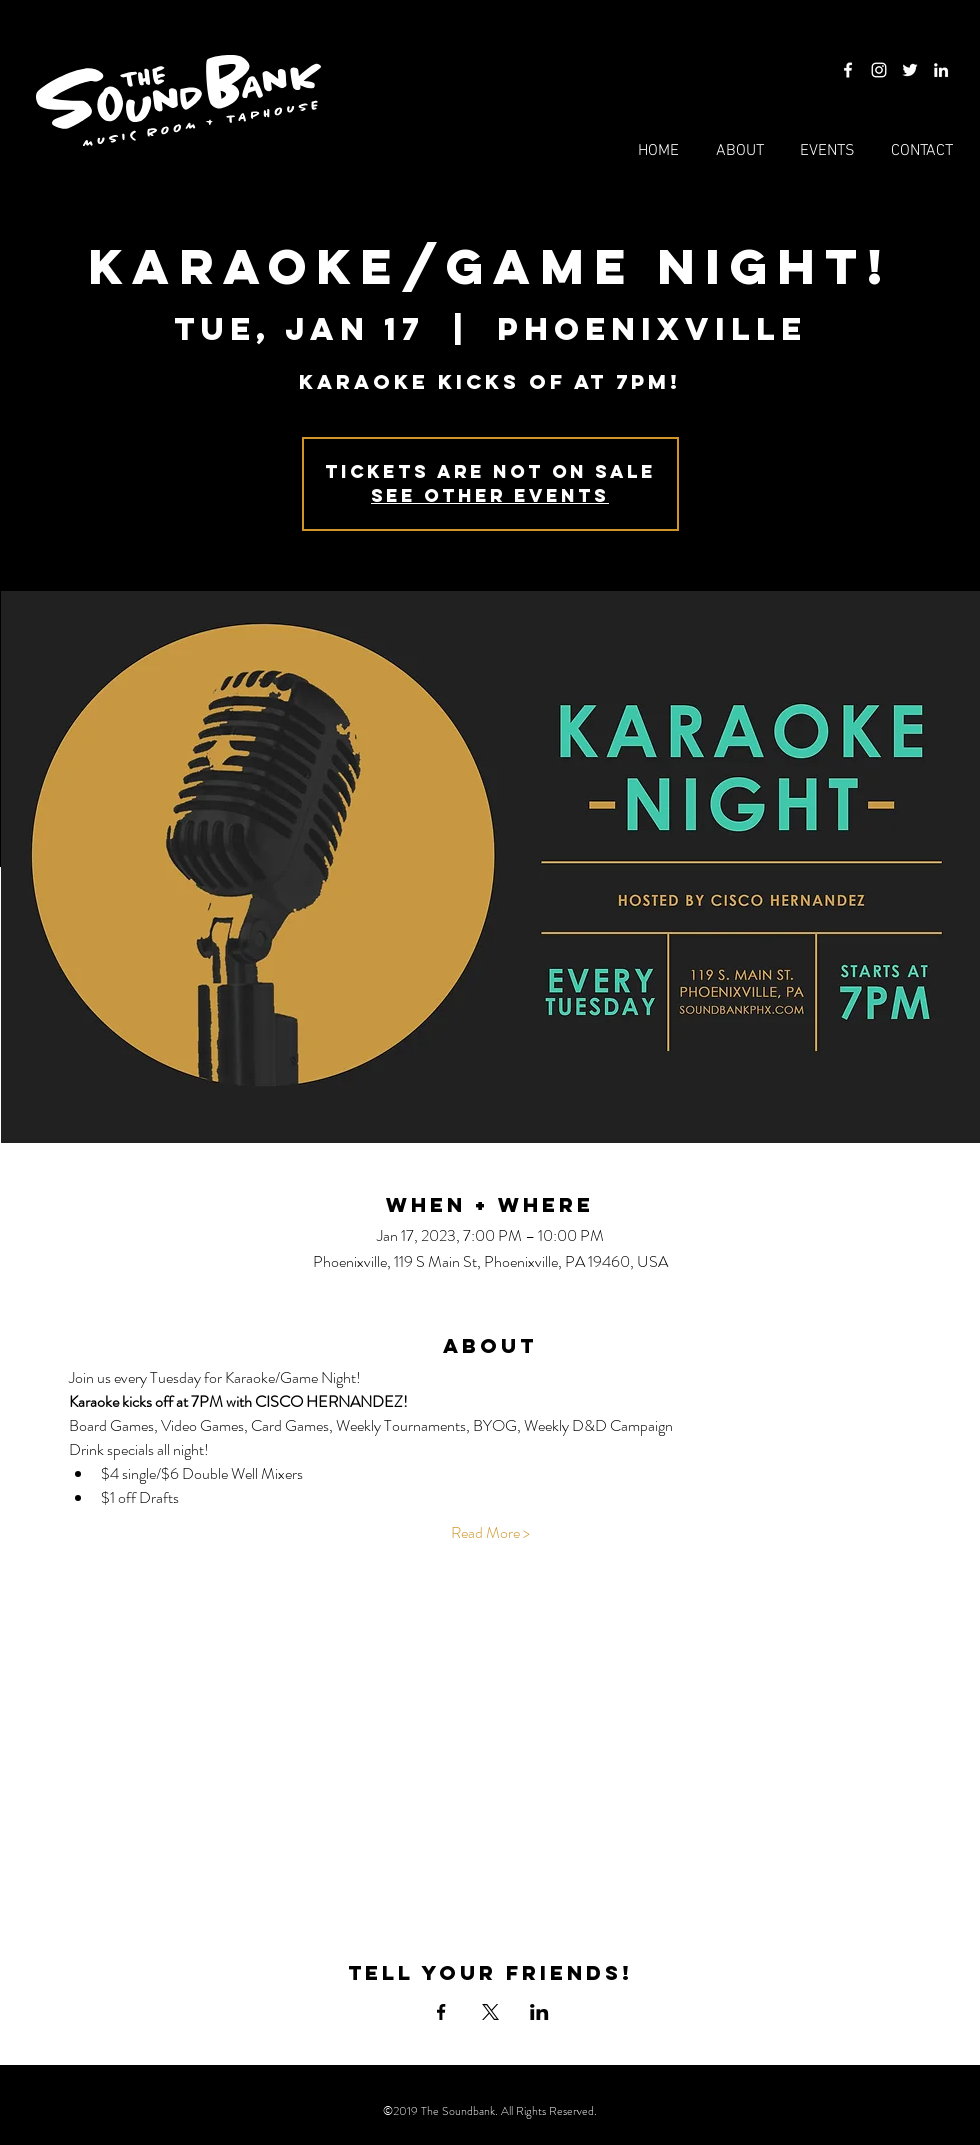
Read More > (490, 1533)
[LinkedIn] (941, 70)
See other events (490, 495)
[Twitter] (910, 70)
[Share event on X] (490, 2012)
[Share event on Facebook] (441, 2012)
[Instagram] (879, 70)
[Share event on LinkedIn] (539, 2012)
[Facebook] (848, 70)
